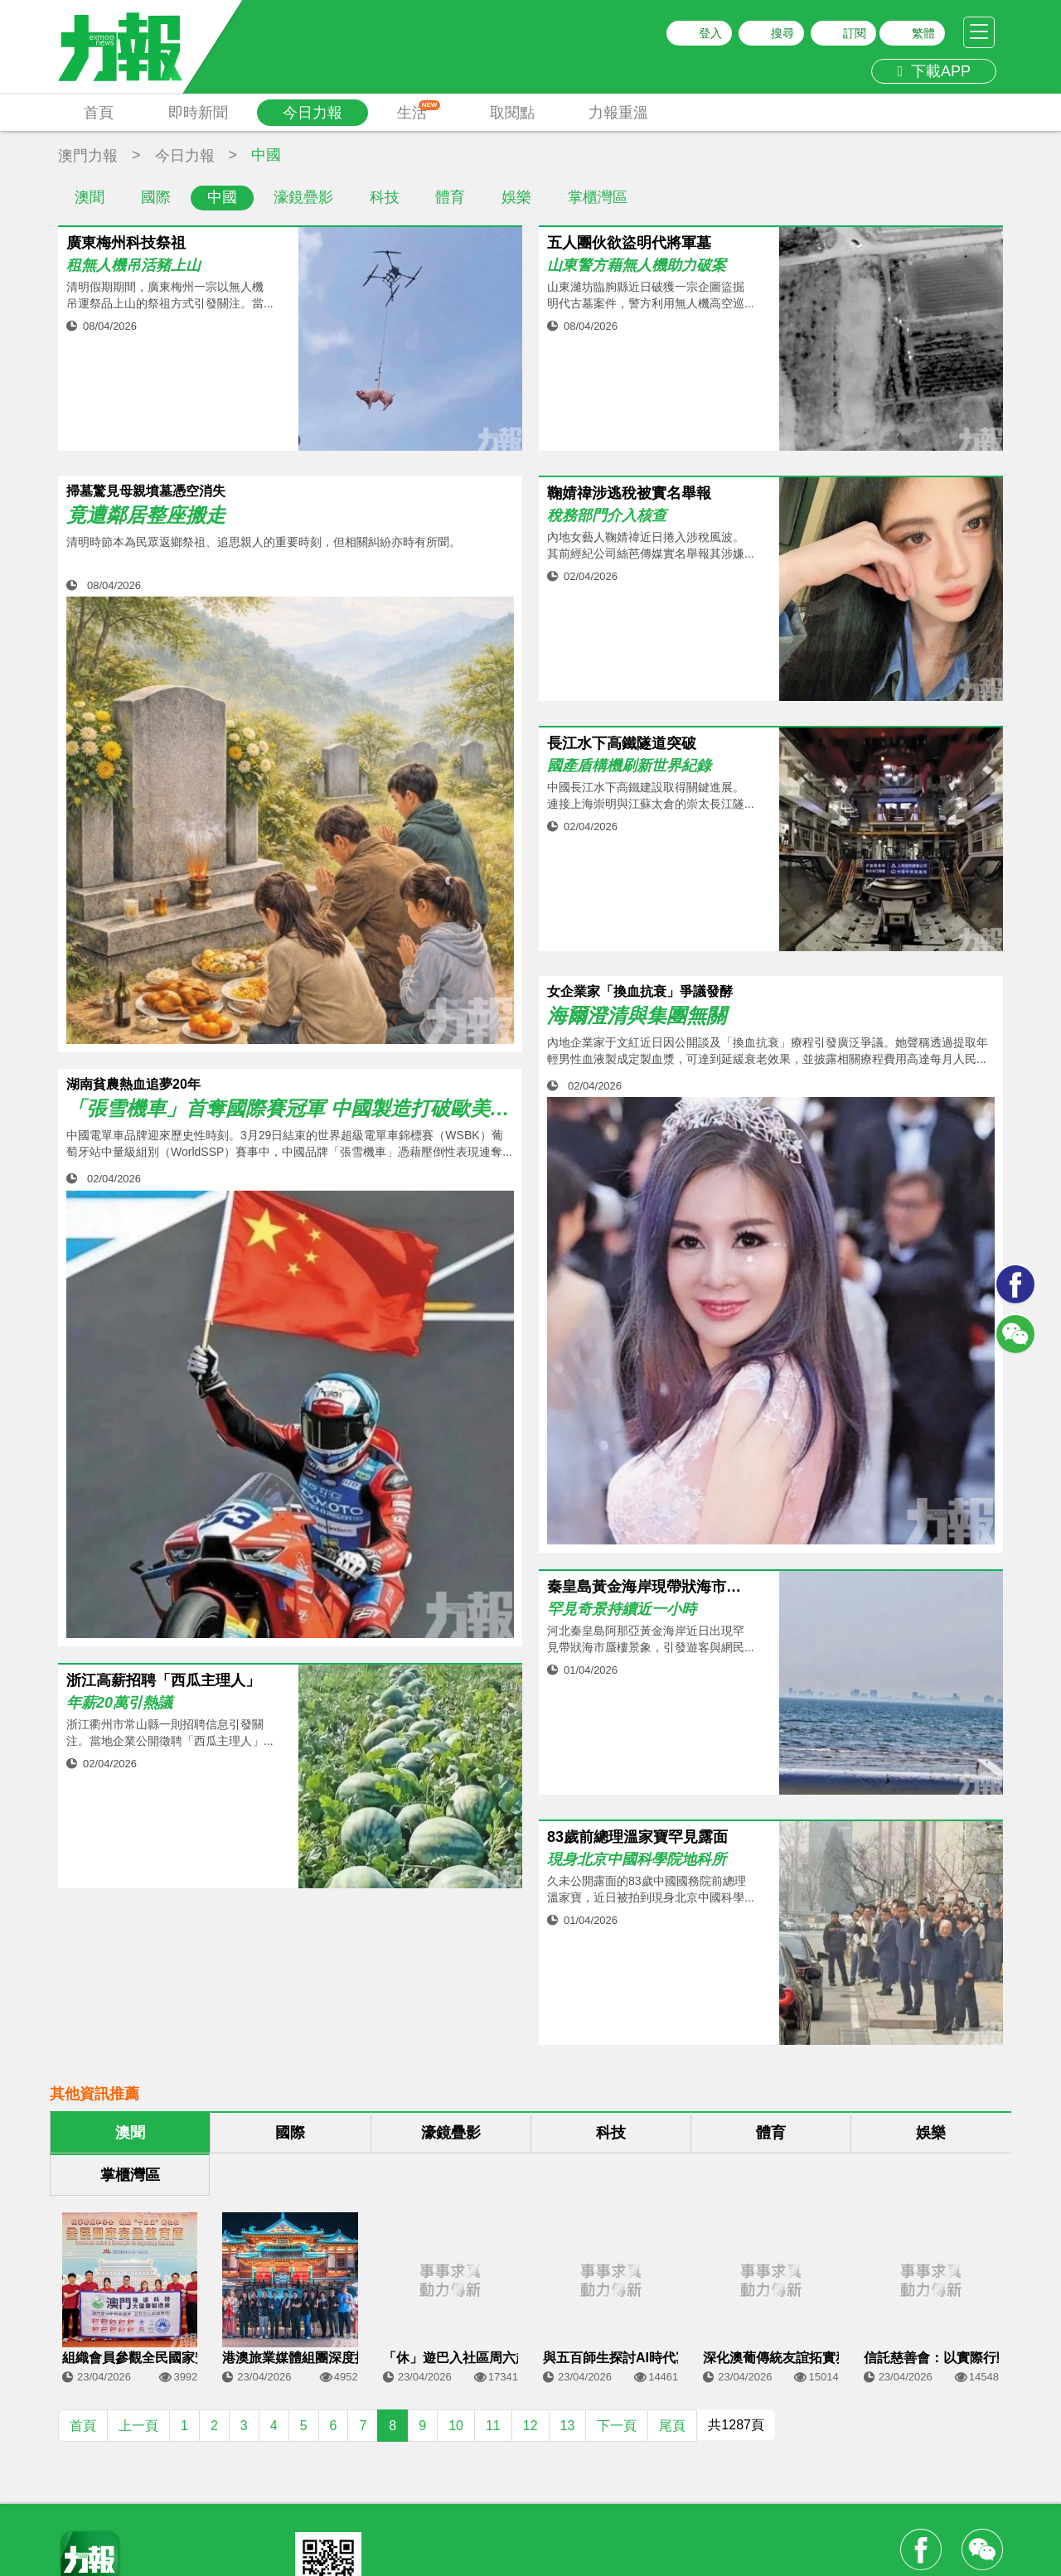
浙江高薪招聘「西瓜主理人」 (163, 1681)
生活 (419, 110)
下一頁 (617, 2426)
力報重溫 (618, 112)
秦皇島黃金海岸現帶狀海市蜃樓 (650, 1587)
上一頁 (138, 2426)
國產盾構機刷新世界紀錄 (629, 766)
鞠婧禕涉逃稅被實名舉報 (629, 493)
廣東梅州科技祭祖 (126, 243)
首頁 (99, 112)
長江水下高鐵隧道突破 (621, 744)
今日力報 (312, 112)
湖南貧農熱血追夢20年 (133, 1084)
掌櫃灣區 (597, 197)
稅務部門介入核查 (606, 516)
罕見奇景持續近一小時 (621, 1609)
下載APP (934, 71)
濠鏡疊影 (303, 197)
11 (493, 2426)
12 (530, 2426)
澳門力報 (88, 155)
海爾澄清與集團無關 (636, 1016)
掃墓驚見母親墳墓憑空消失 (145, 491)
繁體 (923, 33)
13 (567, 2426)
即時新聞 (198, 112)
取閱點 (512, 112)
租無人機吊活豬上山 (133, 265)
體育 (450, 197)
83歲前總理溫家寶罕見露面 (637, 1837)
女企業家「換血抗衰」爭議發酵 (640, 991)
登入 (710, 33)
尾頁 (672, 2426)
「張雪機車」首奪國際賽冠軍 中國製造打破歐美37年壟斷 (290, 1108)
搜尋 (782, 33)
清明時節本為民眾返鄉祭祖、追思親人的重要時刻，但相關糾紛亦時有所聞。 (263, 542)
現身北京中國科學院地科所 (636, 1860)
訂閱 (854, 33)
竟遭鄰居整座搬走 (145, 515)
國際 (156, 197)
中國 (222, 197)
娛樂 (516, 197)
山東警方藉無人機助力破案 (636, 265)
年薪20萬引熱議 (119, 1703)
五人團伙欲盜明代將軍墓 (629, 243)
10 (455, 2426)
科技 (385, 197)
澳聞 (89, 197)
